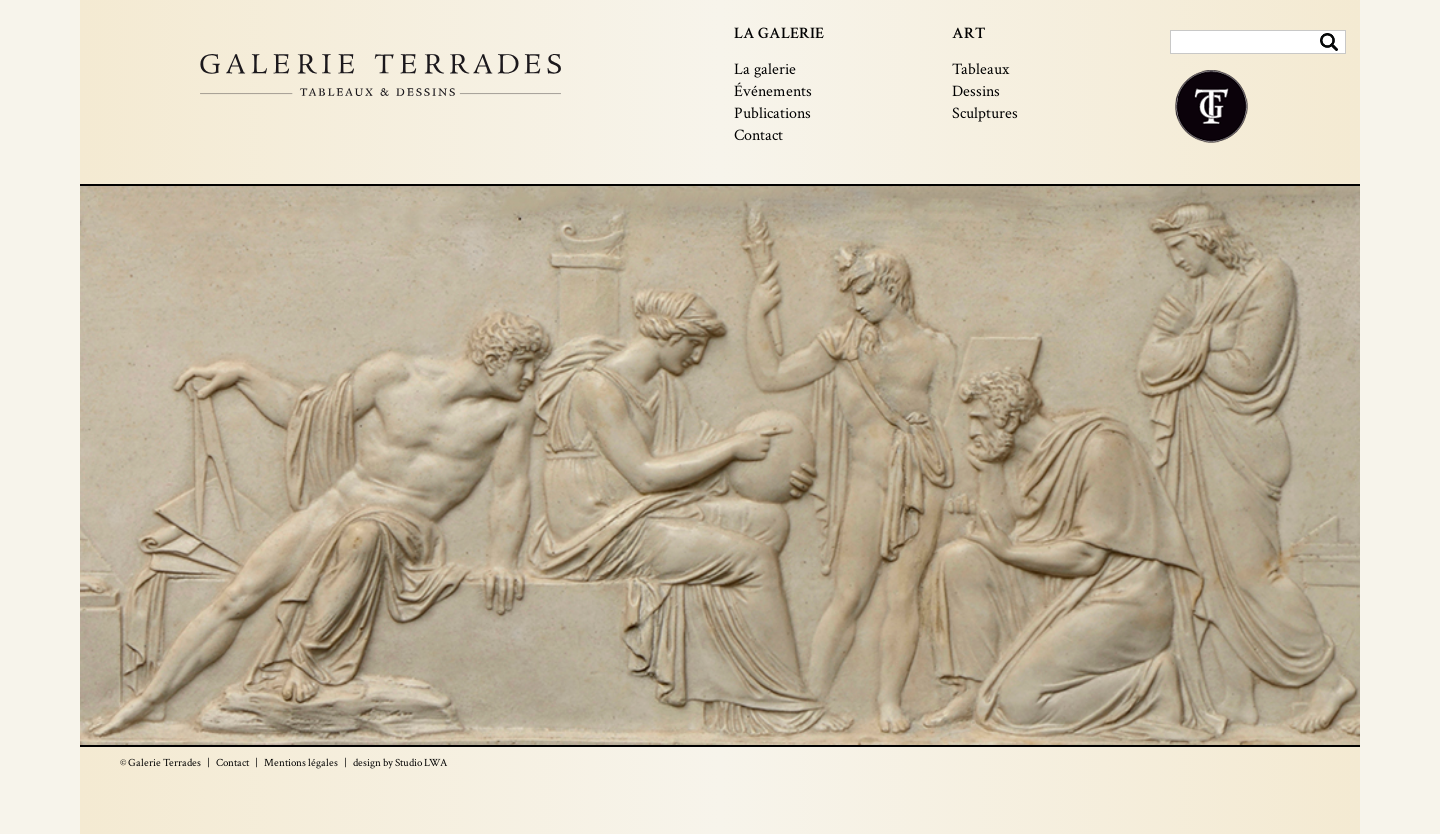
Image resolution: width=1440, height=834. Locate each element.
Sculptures (985, 113)
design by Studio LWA (400, 763)
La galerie (765, 69)
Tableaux (980, 69)
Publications (772, 113)
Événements (773, 91)
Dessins (976, 91)
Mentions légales (301, 763)
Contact (758, 135)
